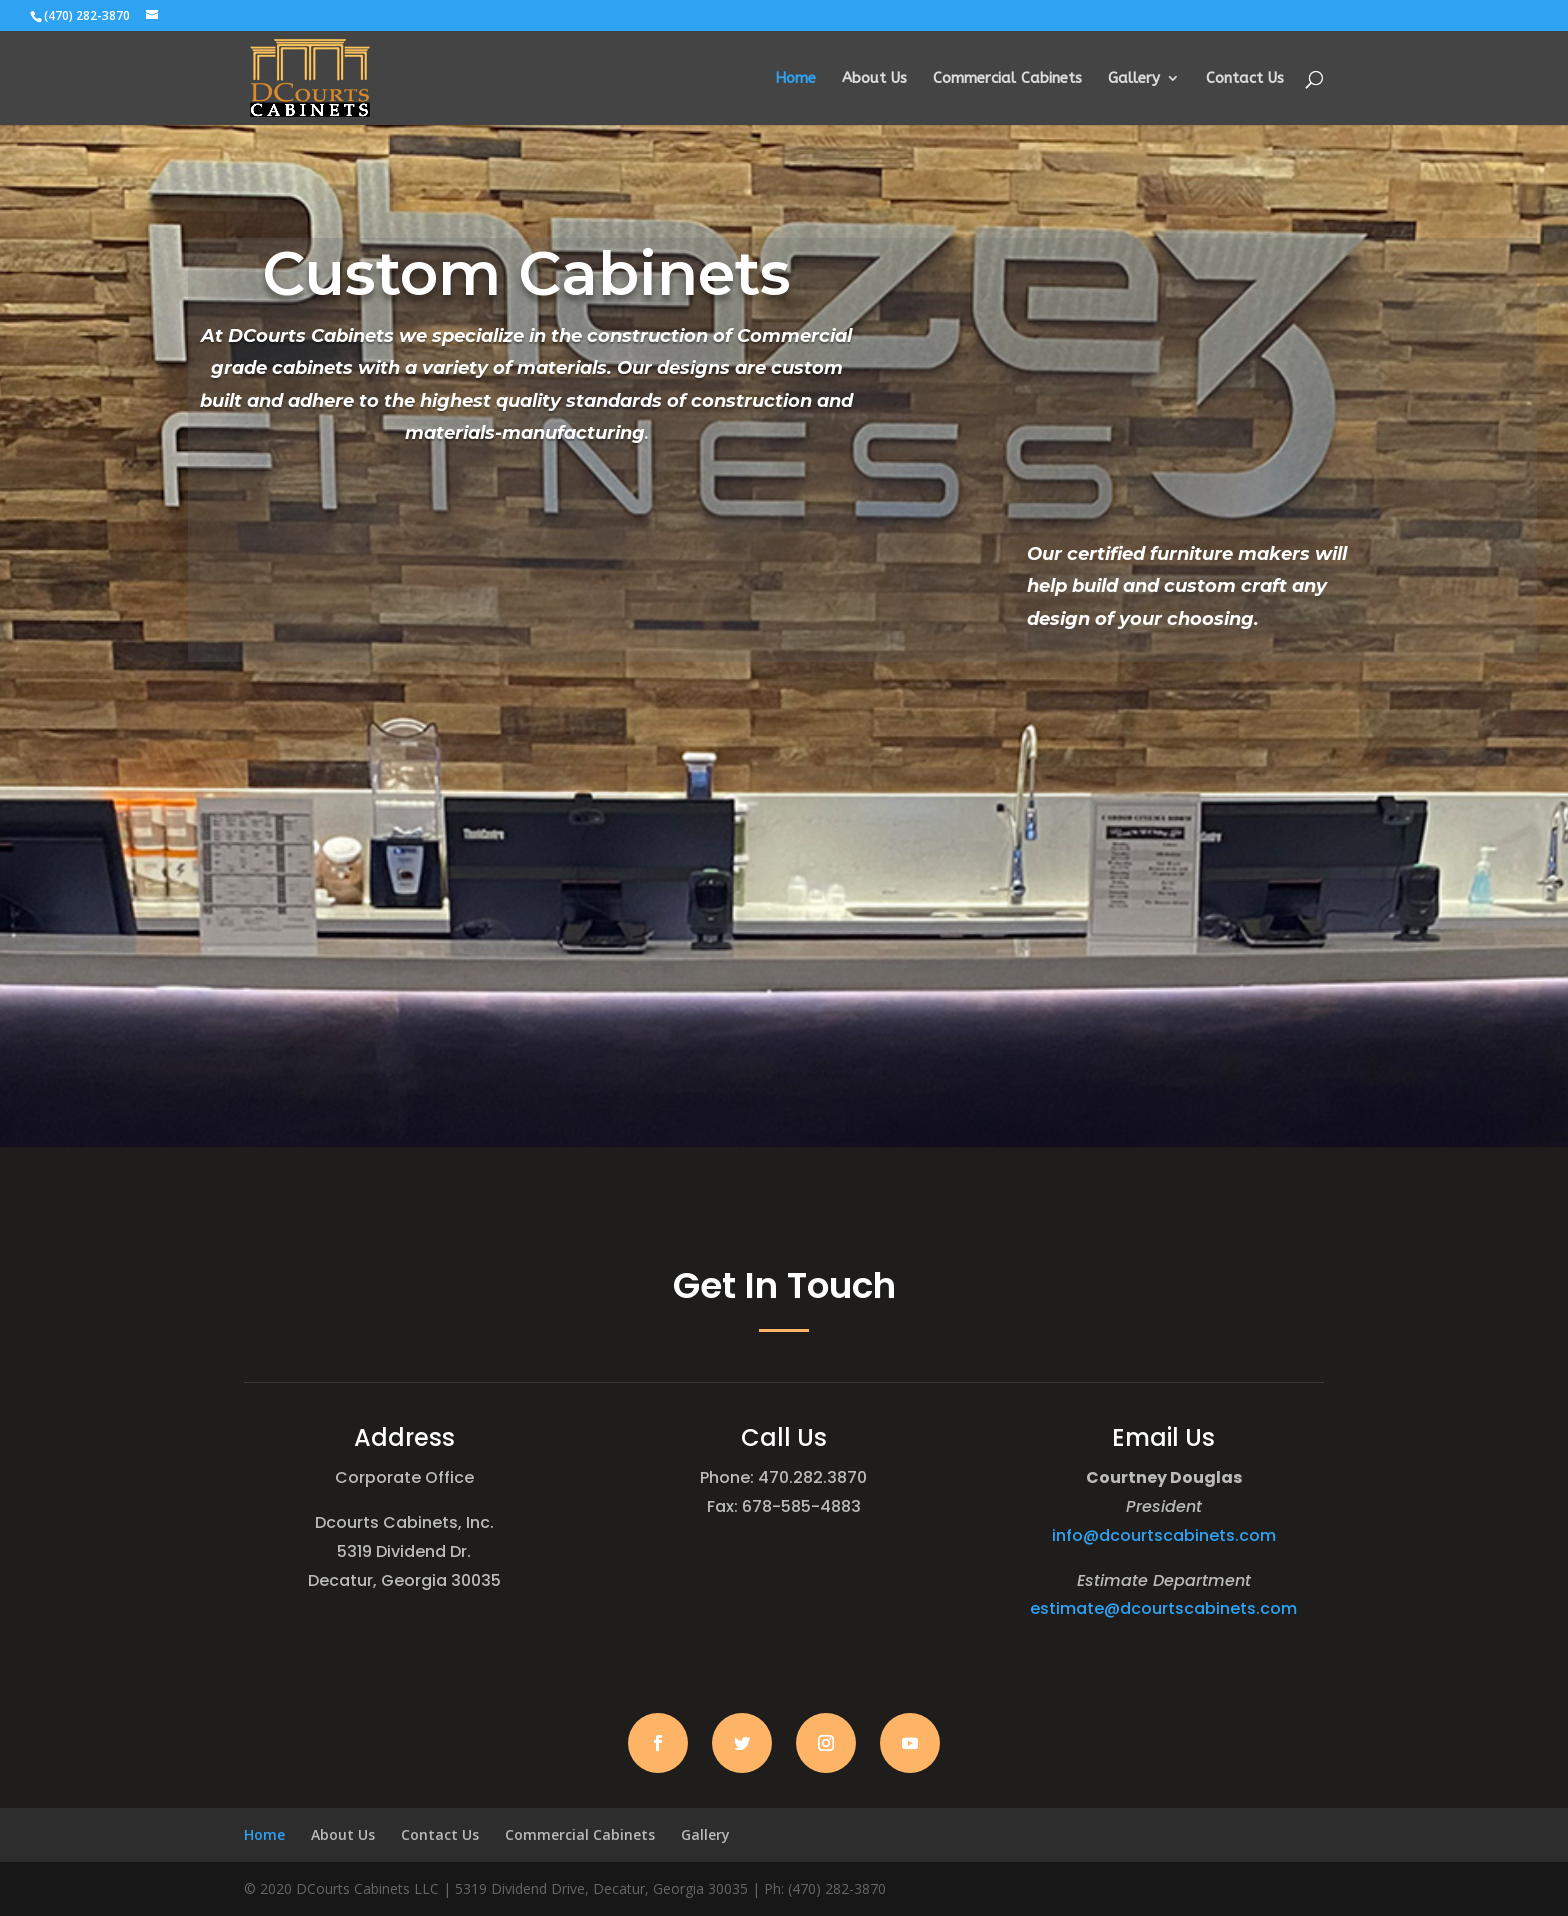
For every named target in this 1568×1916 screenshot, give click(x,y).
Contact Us (1245, 79)
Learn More (526, 483)
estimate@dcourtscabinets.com (1163, 1608)
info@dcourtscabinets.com (1164, 1535)
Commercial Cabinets (1007, 79)
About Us (874, 79)
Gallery (1134, 79)
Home (795, 79)
